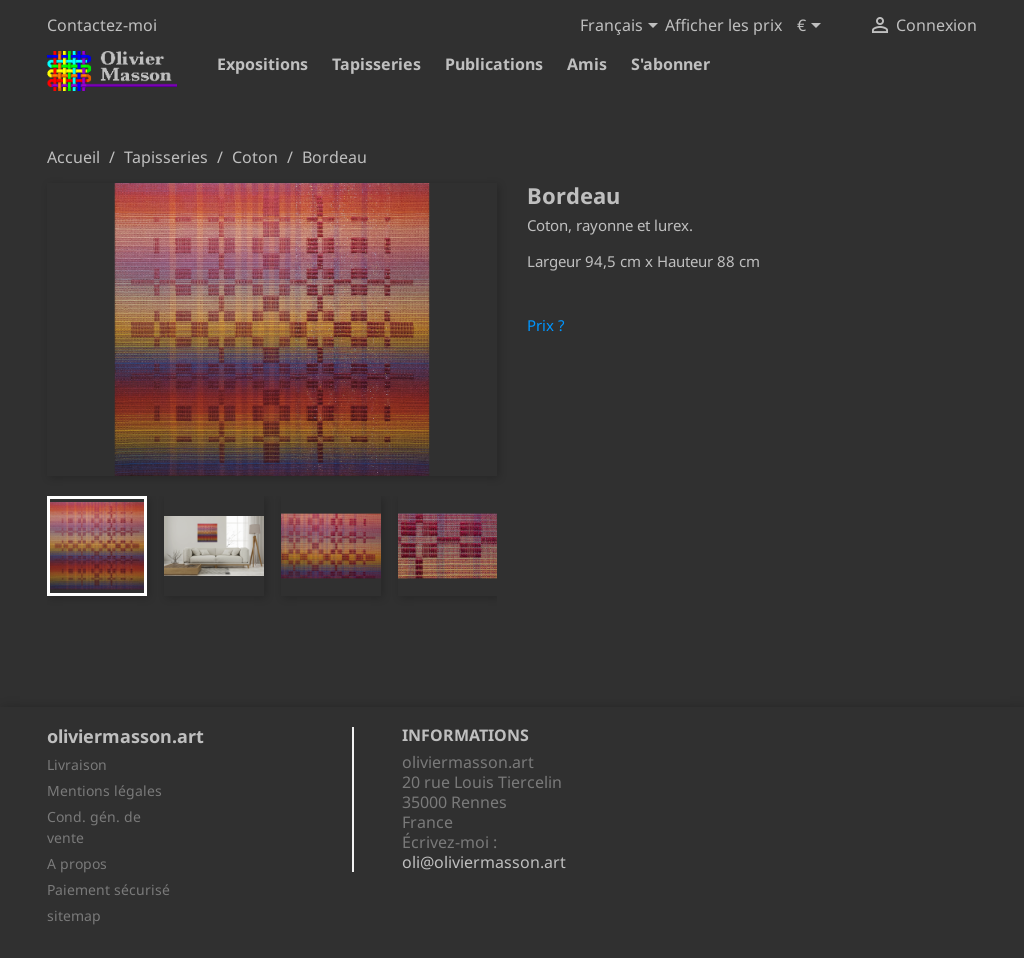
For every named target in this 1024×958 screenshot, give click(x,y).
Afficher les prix (723, 25)
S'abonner (670, 64)
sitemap (74, 915)
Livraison (77, 764)
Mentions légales (104, 790)
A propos (77, 863)
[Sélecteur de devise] (812, 27)
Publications (494, 64)
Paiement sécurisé (108, 889)
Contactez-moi (102, 25)
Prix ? (546, 325)
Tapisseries (376, 64)
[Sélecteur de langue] (622, 27)
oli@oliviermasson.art (484, 862)
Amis (587, 64)
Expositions (262, 64)
